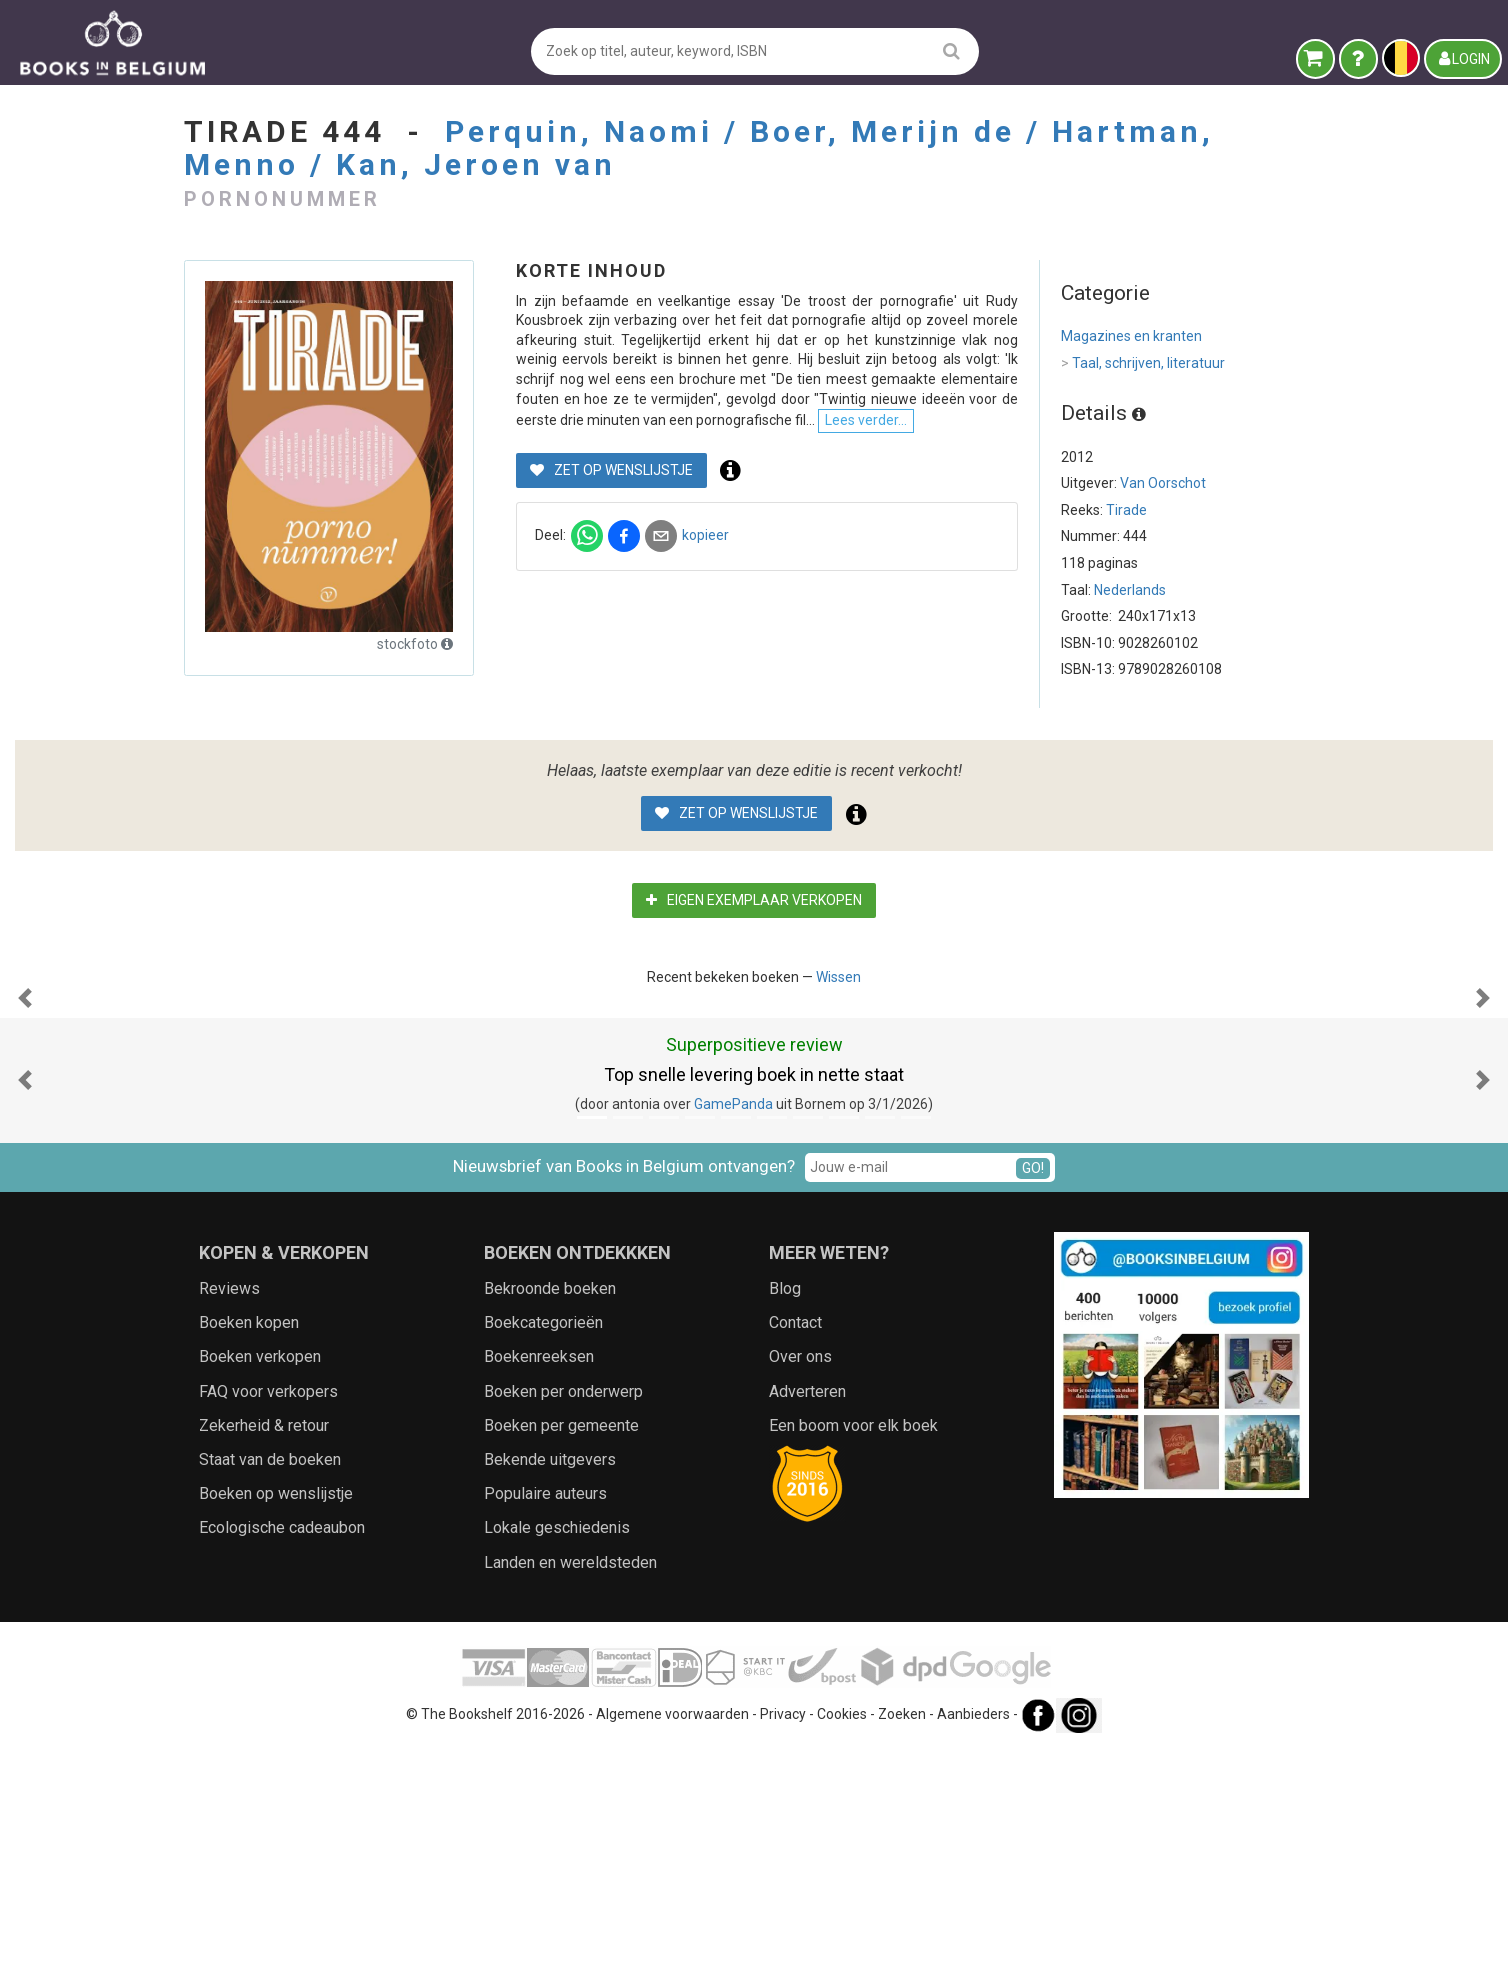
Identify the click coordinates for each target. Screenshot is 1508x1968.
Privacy (783, 1934)
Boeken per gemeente (561, 1644)
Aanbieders (973, 1934)
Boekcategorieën (543, 1542)
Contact (795, 1542)
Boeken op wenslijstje (276, 1713)
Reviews (229, 1508)
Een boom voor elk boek (853, 1644)
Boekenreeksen (539, 1576)
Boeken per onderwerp (563, 1610)
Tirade (1126, 510)
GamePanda (733, 1324)
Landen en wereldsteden (570, 1781)
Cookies (842, 1934)
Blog (785, 1508)
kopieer (705, 692)
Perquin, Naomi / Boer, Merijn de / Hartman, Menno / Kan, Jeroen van (699, 148)
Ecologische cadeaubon (282, 1747)
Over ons (800, 1576)
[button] (25, 1117)
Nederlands (1130, 590)
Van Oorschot (1163, 483)
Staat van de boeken (270, 1679)
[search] (951, 50)
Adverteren (807, 1610)
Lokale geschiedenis (557, 1747)
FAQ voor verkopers (268, 1610)
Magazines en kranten (1131, 336)
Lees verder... (564, 577)
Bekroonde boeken (550, 1508)
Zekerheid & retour (264, 1644)
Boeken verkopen (260, 1576)
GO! (1033, 1387)
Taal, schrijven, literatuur (1143, 364)
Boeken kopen (249, 1542)
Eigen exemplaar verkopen (754, 920)
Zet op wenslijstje (611, 627)
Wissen (838, 997)
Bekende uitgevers (550, 1679)
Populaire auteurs (545, 1713)
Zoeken (902, 1934)
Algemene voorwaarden (672, 1934)
